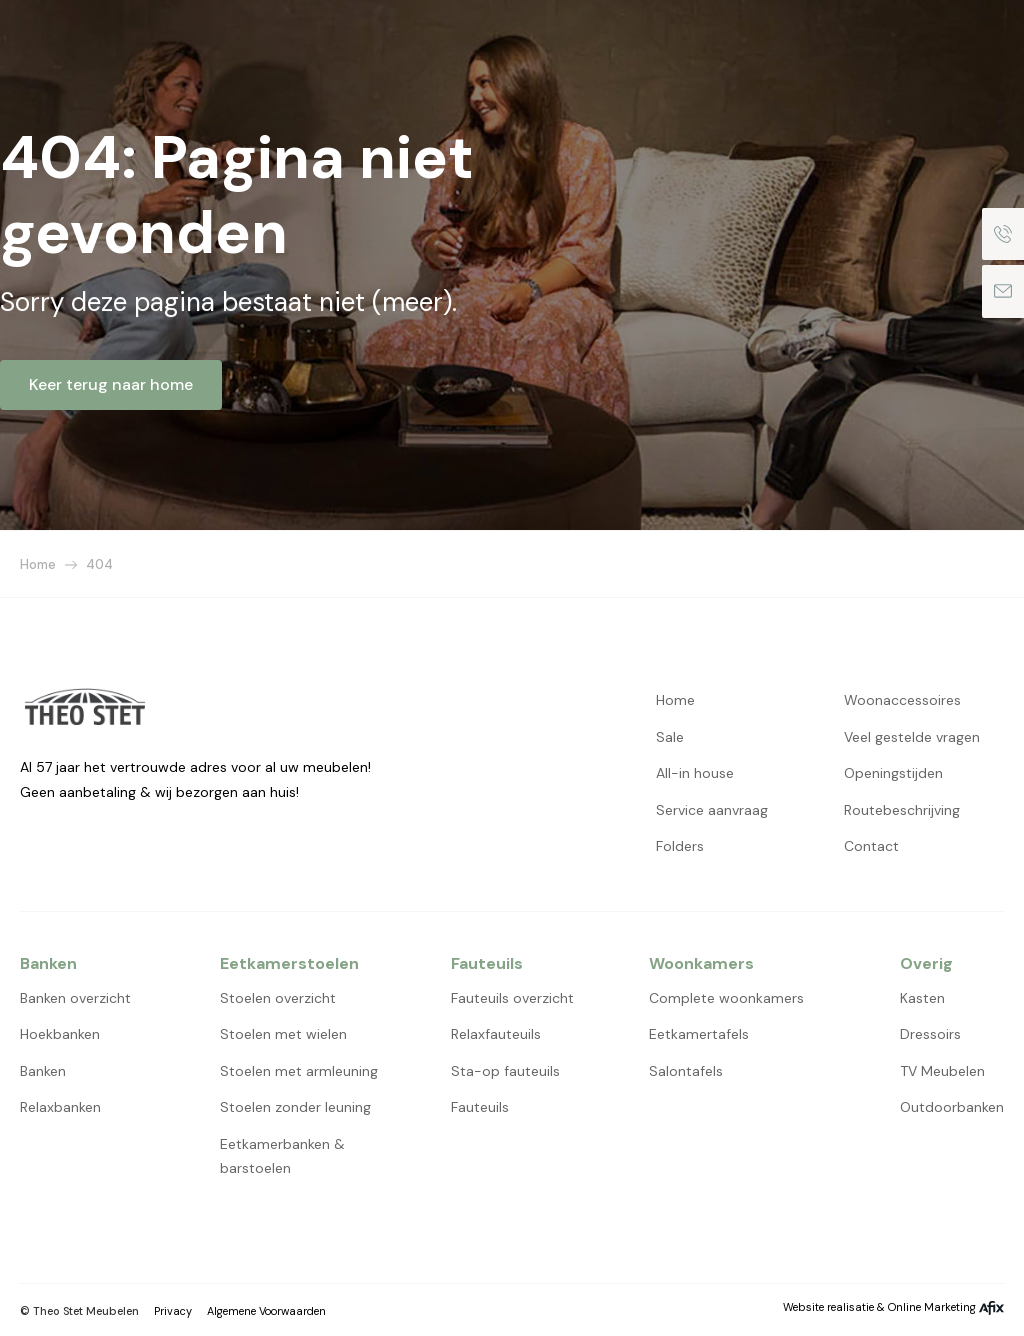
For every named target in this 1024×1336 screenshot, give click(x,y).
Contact (871, 846)
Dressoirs (930, 1034)
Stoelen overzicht (278, 998)
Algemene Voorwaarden (266, 1311)
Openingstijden (893, 773)
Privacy (173, 1311)
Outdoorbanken (952, 1107)
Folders (680, 846)
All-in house (695, 773)
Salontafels (686, 1071)
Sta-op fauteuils (505, 1071)
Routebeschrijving (902, 810)
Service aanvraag (712, 810)
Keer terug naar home (111, 384)
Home (38, 564)
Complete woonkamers (726, 998)
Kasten (922, 998)
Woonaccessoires (902, 700)
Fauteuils (480, 1107)
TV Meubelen (942, 1071)
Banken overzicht (75, 998)
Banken (43, 1071)
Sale (670, 737)
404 (99, 564)
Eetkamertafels (699, 1034)
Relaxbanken (60, 1107)
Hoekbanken (60, 1034)
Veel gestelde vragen (912, 737)
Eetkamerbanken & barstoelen (282, 1156)
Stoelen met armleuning (299, 1071)
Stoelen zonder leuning (295, 1107)
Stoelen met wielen (283, 1034)
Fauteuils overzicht (512, 998)
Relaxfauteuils (496, 1034)
